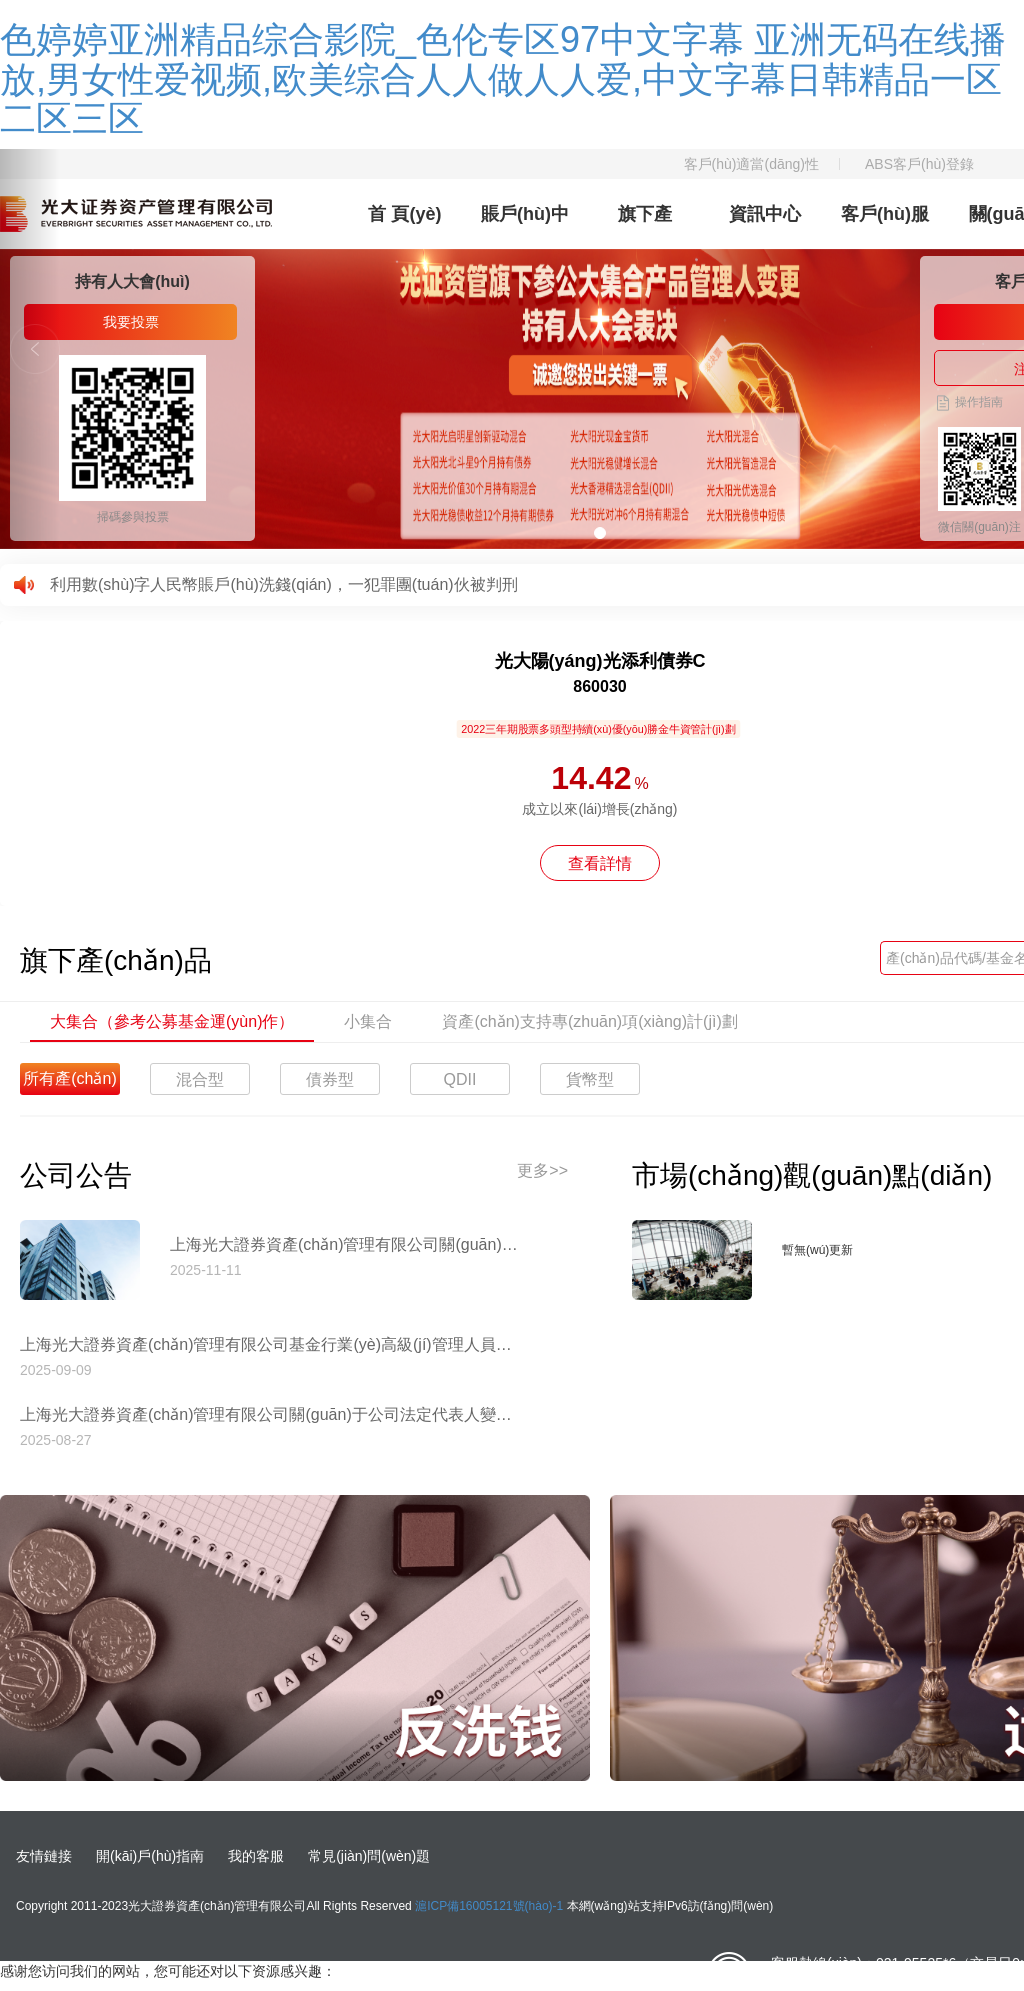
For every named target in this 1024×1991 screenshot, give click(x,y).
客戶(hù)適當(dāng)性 (751, 164)
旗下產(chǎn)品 (645, 226)
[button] (30, 349)
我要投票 (131, 322)
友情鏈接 (44, 1856)
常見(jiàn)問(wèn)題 (369, 1856)
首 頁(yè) (404, 214)
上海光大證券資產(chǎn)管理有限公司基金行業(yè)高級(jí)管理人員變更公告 (270, 1344)
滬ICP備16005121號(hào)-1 (489, 1906)
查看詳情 (600, 863)
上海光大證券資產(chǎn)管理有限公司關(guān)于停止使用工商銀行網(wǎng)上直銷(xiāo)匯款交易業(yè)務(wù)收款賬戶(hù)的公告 (345, 1244)
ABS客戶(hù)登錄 (919, 164)
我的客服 (256, 1856)
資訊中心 (765, 214)
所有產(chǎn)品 (69, 1082)
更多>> (542, 1170)
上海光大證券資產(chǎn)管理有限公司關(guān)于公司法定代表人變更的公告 (270, 1414)
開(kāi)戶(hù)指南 (150, 1856)
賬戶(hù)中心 (525, 226)
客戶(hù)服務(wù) (885, 226)
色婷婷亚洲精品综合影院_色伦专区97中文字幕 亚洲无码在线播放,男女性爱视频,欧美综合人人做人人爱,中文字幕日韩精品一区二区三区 (503, 79)
